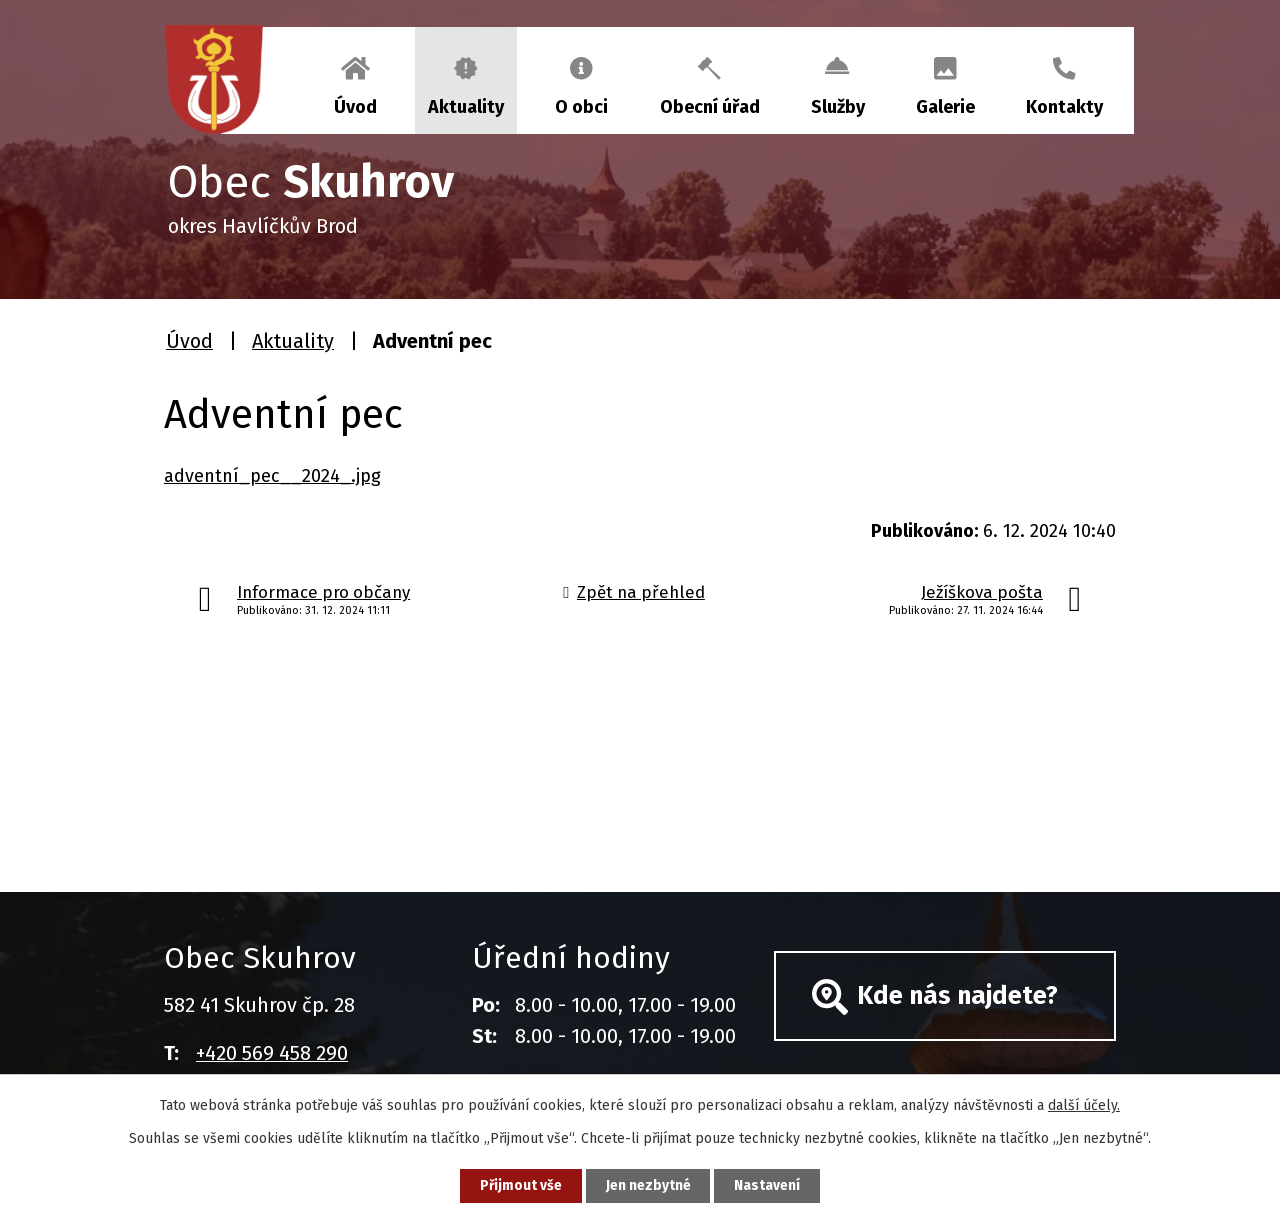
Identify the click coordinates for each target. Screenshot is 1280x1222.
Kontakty (1064, 107)
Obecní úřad (710, 107)
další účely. (1084, 1104)
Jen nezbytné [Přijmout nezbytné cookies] (648, 1185)
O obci (581, 107)
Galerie (945, 107)
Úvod (355, 107)
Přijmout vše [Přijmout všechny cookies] (518, 1185)
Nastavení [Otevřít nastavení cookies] (770, 1185)
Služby (838, 107)
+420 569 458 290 (272, 1053)
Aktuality (466, 107)
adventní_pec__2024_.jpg (272, 476)
